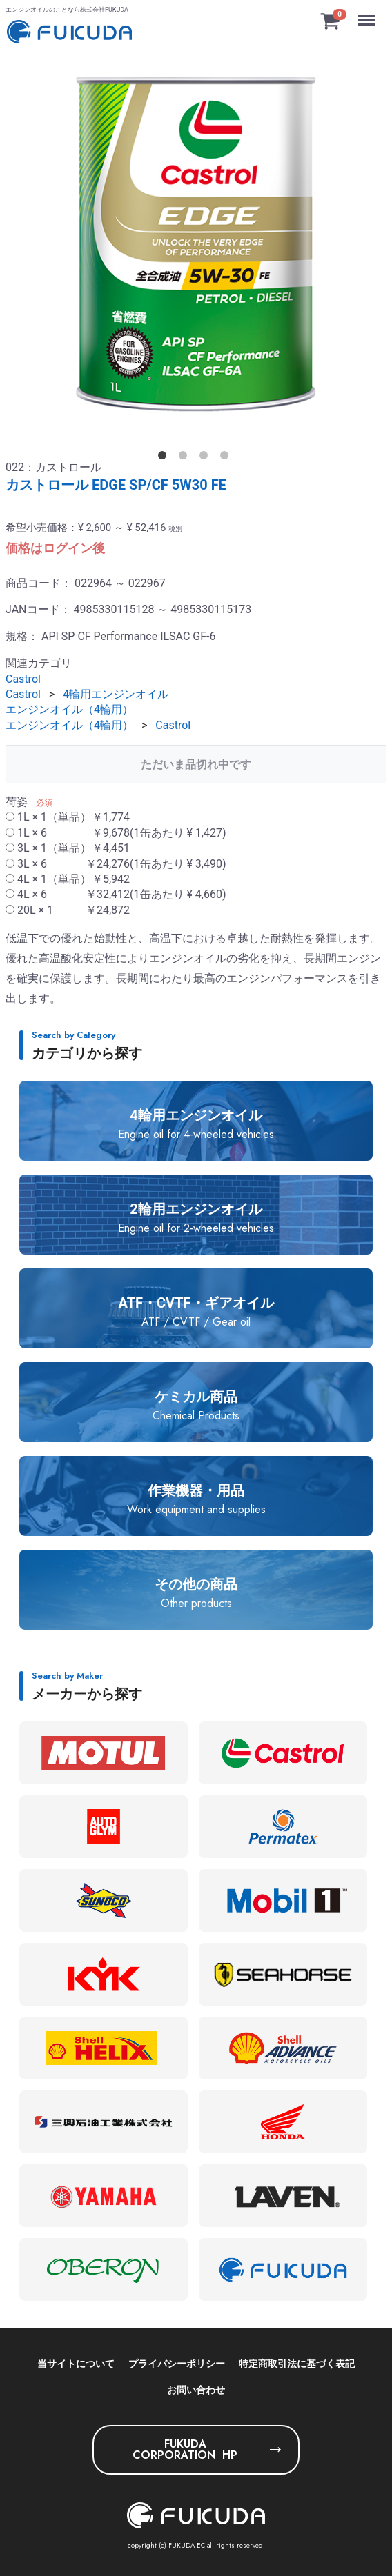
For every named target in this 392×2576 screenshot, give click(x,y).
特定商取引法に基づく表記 (297, 2363)
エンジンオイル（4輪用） (69, 709)
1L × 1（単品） (68, 816)
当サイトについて (76, 2363)
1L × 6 (116, 832)
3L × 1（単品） (68, 848)
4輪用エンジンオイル (115, 694)
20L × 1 (68, 909)
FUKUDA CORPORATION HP (185, 2449)
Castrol (23, 678)
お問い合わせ (196, 2389)
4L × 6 (116, 894)
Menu (368, 13)
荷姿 (17, 801)
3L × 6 (116, 863)
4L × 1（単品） (68, 879)
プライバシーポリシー (176, 2363)
